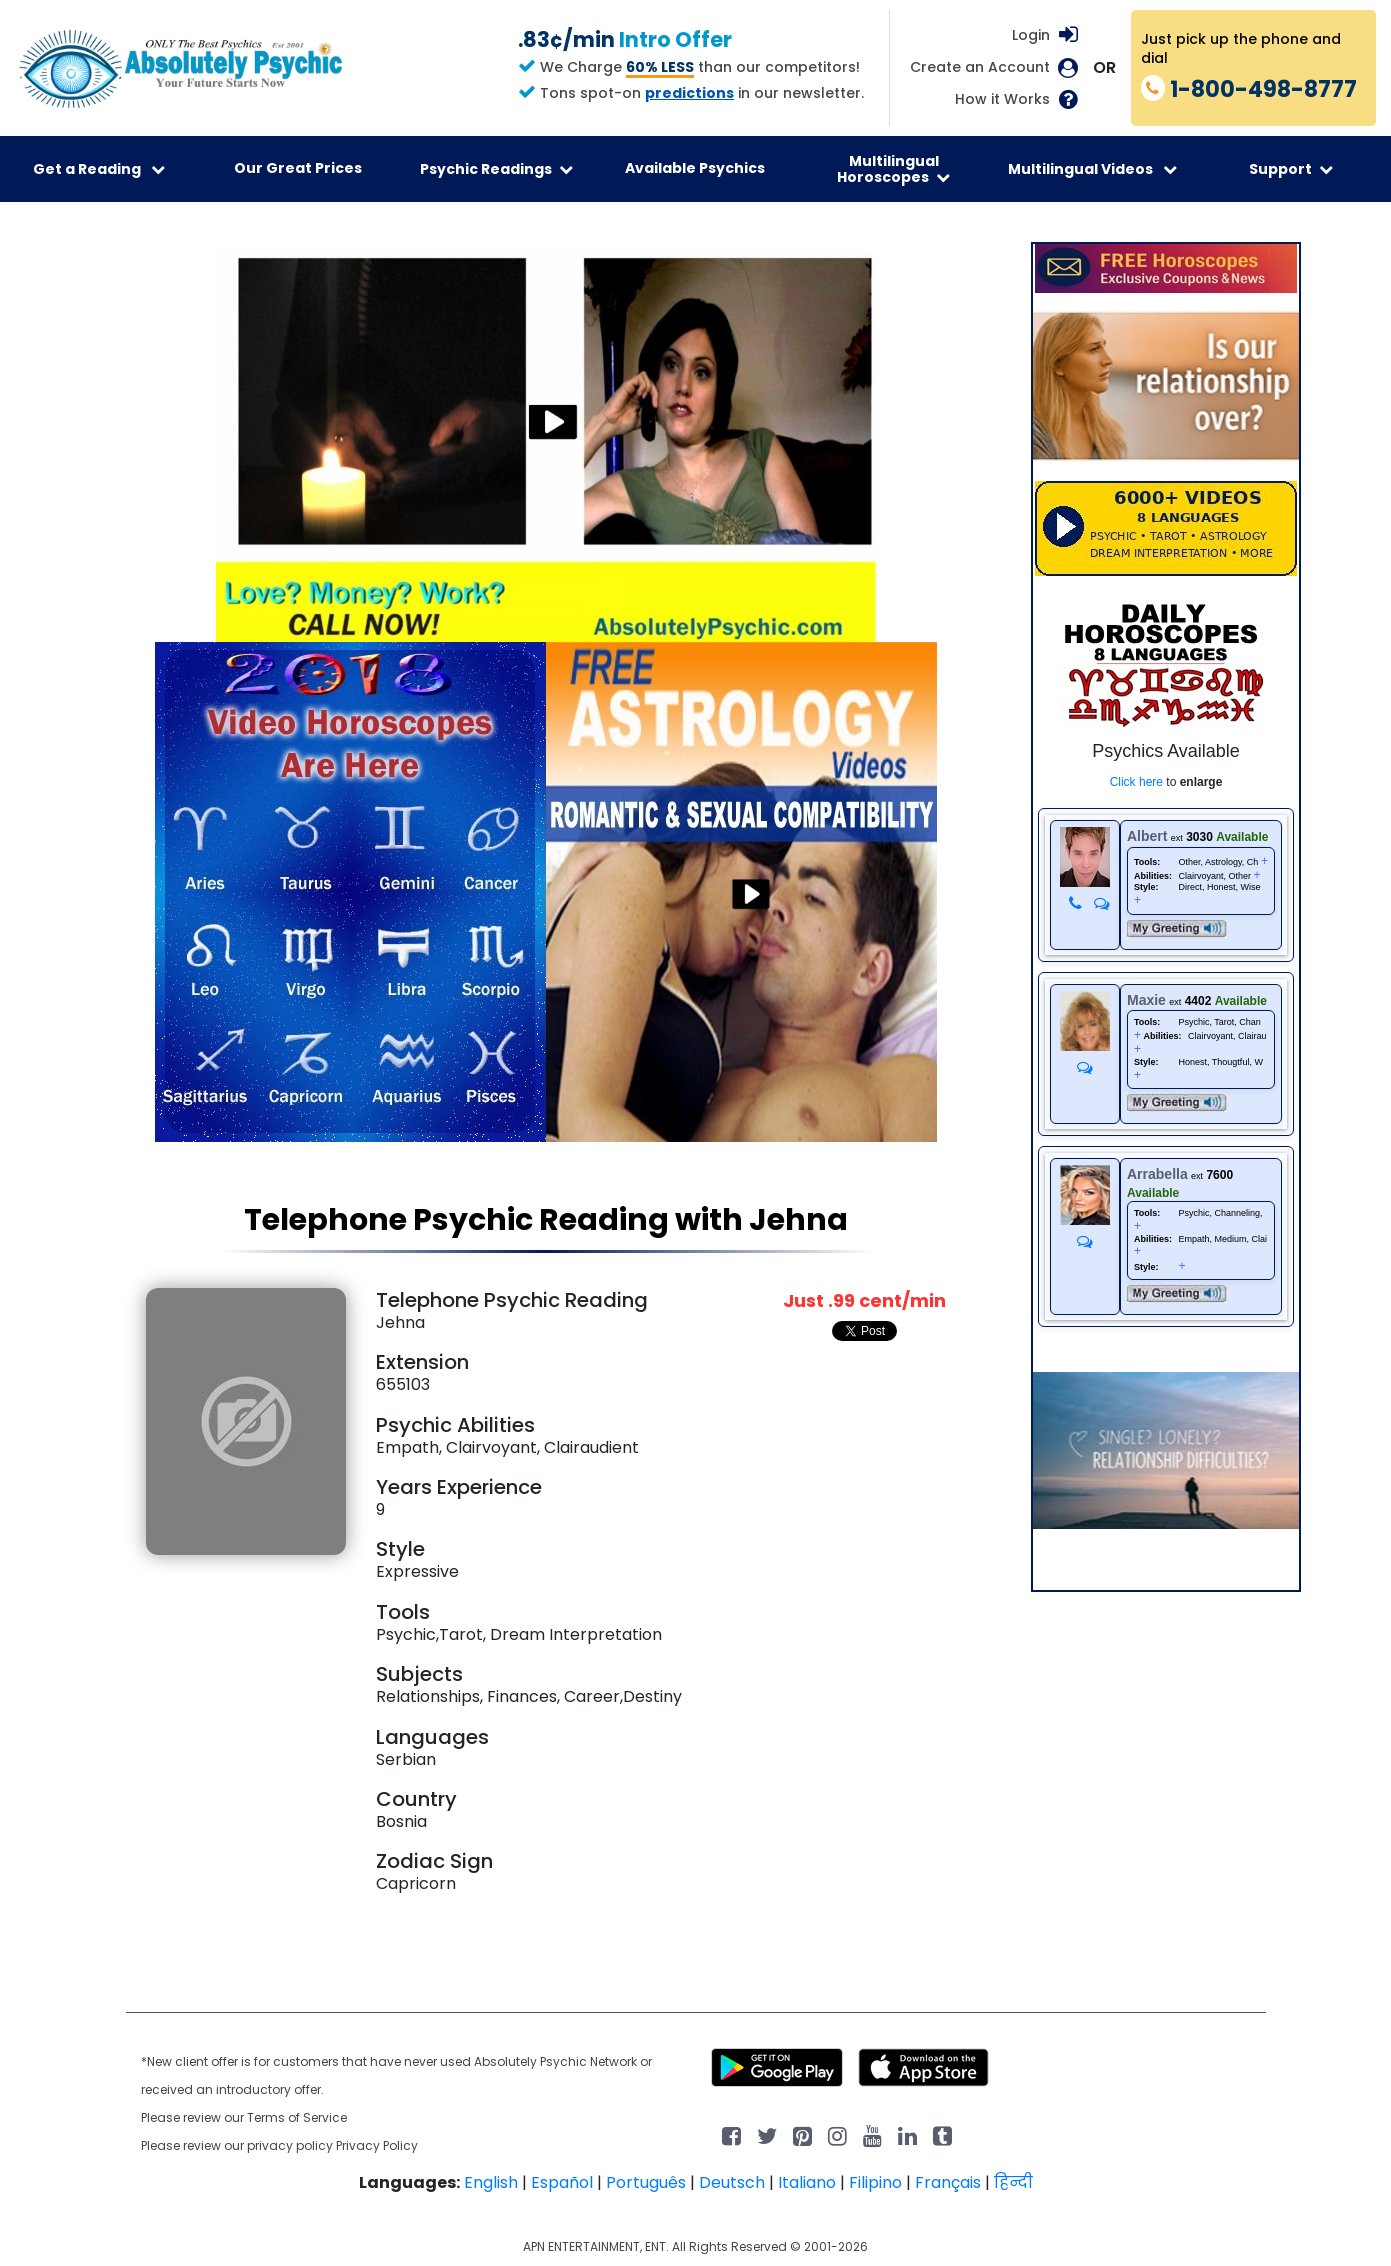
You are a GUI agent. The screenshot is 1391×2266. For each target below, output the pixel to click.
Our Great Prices (298, 168)
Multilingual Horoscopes (893, 169)
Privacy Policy (377, 2145)
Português (646, 2182)
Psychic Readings (496, 169)
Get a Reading (99, 169)
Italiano (807, 2182)
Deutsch (732, 2182)
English (491, 2182)
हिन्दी (1013, 2182)
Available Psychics (695, 168)
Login (1031, 35)
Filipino (875, 2182)
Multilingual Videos (1092, 169)
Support (1291, 169)
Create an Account (980, 67)
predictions (689, 93)
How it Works (1002, 99)
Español (562, 2182)
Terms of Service (297, 2117)
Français (948, 2182)
